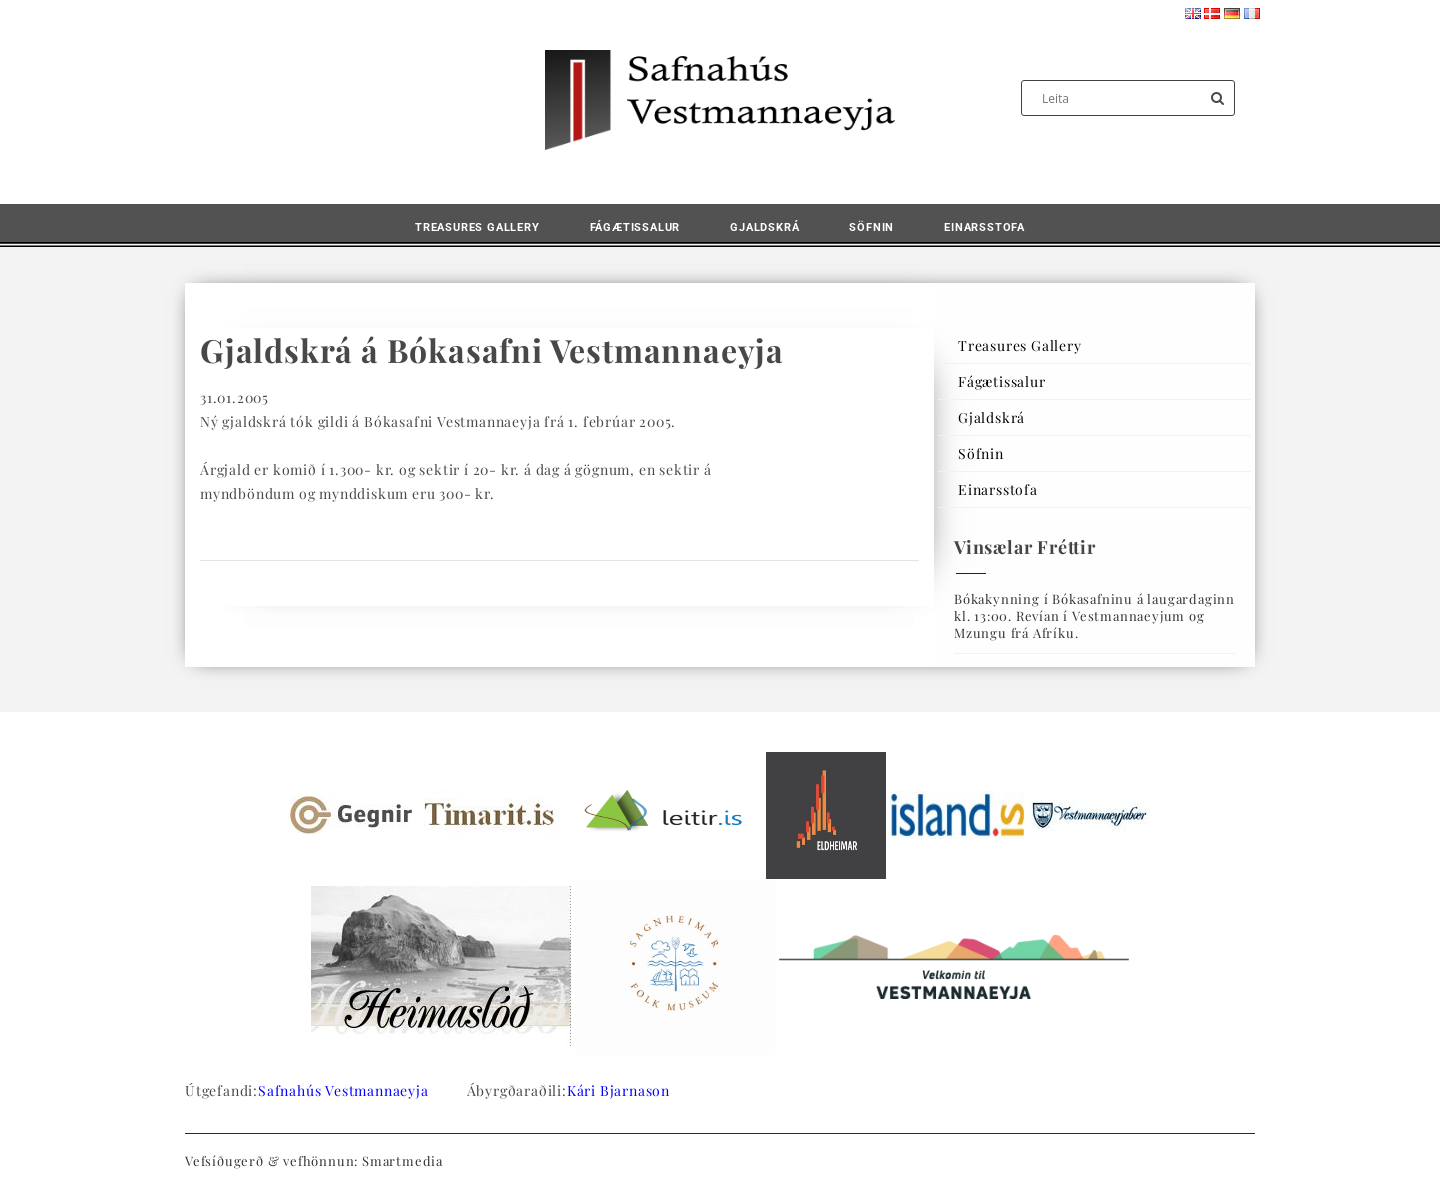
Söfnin (871, 227)
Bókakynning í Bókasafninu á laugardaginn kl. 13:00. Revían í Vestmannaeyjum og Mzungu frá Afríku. (1094, 615)
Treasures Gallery (477, 227)
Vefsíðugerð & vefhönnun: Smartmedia (314, 1160)
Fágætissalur (635, 227)
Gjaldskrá (764, 227)
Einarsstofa (984, 227)
